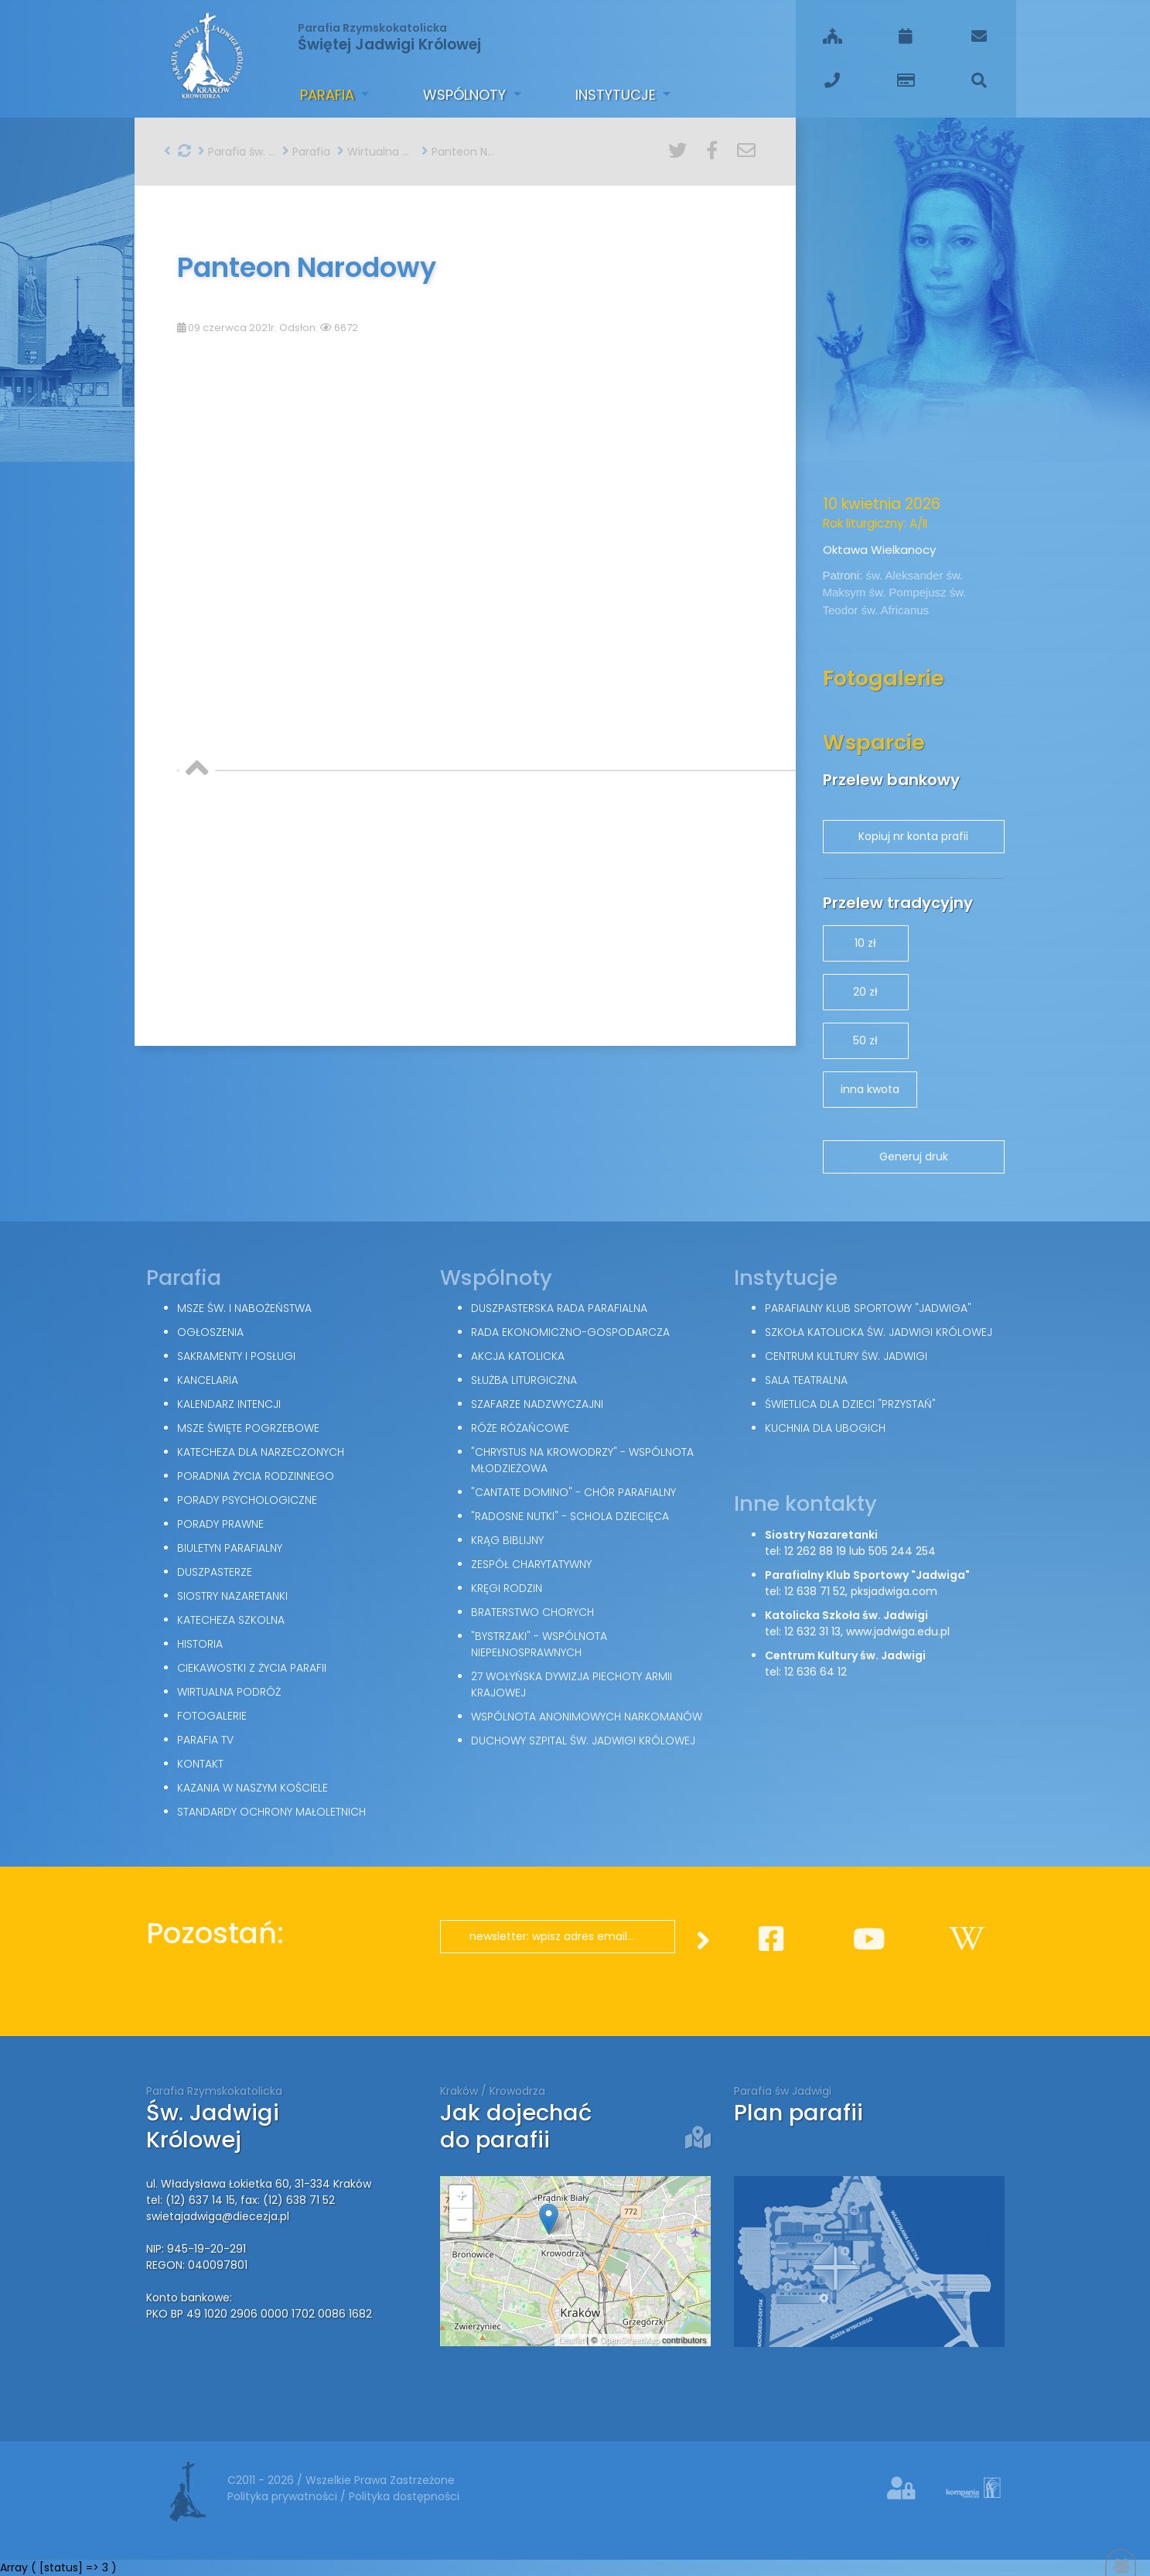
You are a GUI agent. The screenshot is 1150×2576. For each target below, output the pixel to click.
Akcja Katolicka (518, 1356)
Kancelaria (207, 1380)
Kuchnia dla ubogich (825, 1428)
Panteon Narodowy (460, 151)
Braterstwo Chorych (532, 1612)
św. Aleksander (905, 575)
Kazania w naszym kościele (252, 1787)
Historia (200, 1644)
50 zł (865, 1040)
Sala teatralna (806, 1380)
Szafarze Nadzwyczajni (537, 1404)
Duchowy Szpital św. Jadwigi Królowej (583, 1740)
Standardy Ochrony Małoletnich (271, 1811)
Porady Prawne (220, 1524)
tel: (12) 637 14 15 (190, 2200)
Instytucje (617, 94)
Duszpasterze (214, 1572)
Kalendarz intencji (229, 1404)
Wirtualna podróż (376, 151)
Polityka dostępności (404, 2496)
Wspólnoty (466, 94)
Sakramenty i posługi (236, 1356)
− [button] (461, 2220)
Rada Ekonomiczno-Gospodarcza (570, 1332)
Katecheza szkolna (231, 1620)
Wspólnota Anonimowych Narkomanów (586, 1716)
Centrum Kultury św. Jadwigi (846, 1356)
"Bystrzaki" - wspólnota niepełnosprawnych (539, 1644)
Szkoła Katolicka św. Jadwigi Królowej (878, 1332)
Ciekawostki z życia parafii (251, 1668)
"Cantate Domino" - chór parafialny (573, 1492)
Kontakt (200, 1763)
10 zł (865, 943)
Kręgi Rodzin (506, 1588)
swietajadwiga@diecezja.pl (217, 2216)
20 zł (865, 991)
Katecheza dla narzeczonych (260, 1452)
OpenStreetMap (629, 2340)
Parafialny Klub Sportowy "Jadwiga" (868, 1308)
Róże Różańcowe (520, 1428)
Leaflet (571, 2340)
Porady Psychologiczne (247, 1500)
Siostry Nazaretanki (232, 1596)
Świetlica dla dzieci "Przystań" (850, 1404)
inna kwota (870, 1089)
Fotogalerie (212, 1716)
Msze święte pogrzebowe (248, 1428)
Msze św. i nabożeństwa (244, 1308)
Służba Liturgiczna (524, 1380)
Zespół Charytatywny (531, 1564)
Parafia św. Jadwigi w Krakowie (236, 151)
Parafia (329, 94)
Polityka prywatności (283, 2496)
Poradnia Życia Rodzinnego (255, 1476)
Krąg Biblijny (507, 1540)
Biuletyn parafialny (229, 1548)
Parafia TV (205, 1740)
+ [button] (461, 2197)
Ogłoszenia (210, 1332)
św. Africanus (896, 610)
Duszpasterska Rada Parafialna (559, 1308)
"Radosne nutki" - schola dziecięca (570, 1516)
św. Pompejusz (909, 592)
